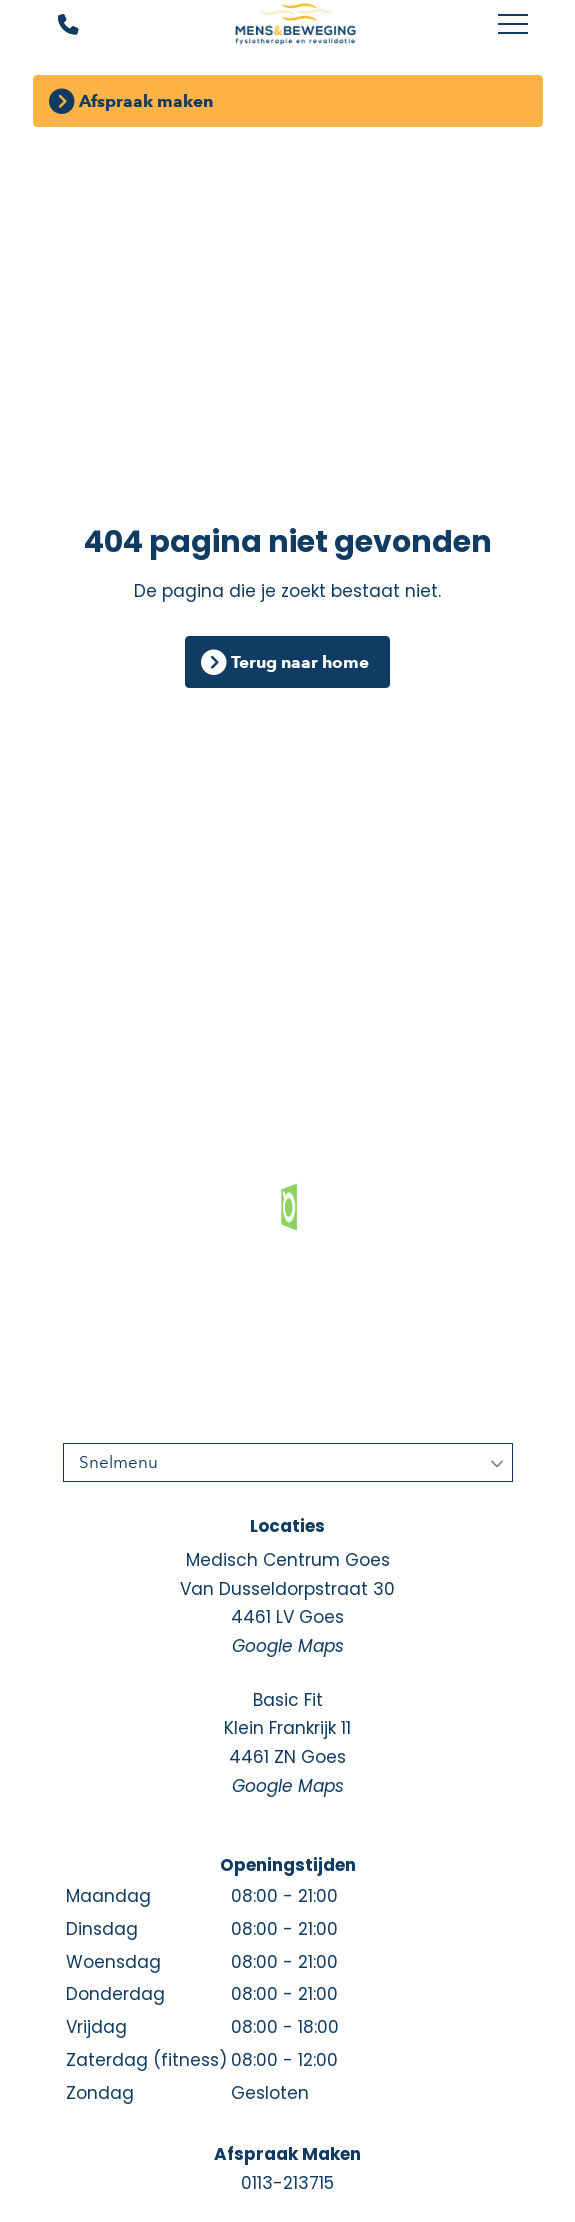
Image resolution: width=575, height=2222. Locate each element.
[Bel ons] (55, 25)
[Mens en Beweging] (295, 25)
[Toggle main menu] (513, 25)
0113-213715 (287, 2183)
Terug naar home (300, 662)
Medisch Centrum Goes (288, 1604)
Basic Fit (288, 1744)
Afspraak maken (146, 101)
